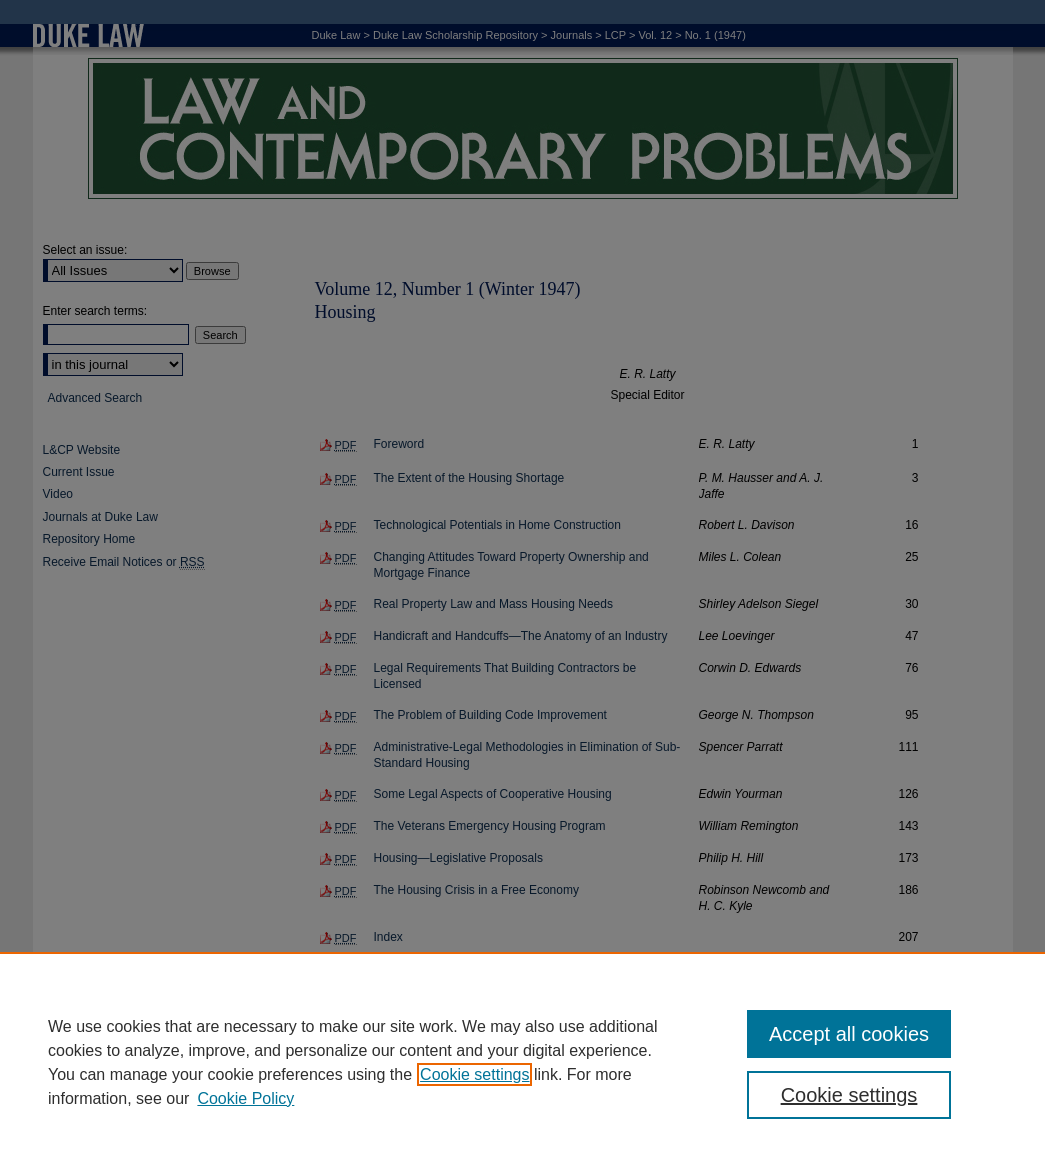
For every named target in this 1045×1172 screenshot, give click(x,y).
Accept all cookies (849, 1034)
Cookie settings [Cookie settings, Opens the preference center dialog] (849, 1095)
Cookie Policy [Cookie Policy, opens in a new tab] (245, 1098)
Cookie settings (474, 1074)
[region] (522, 1062)
